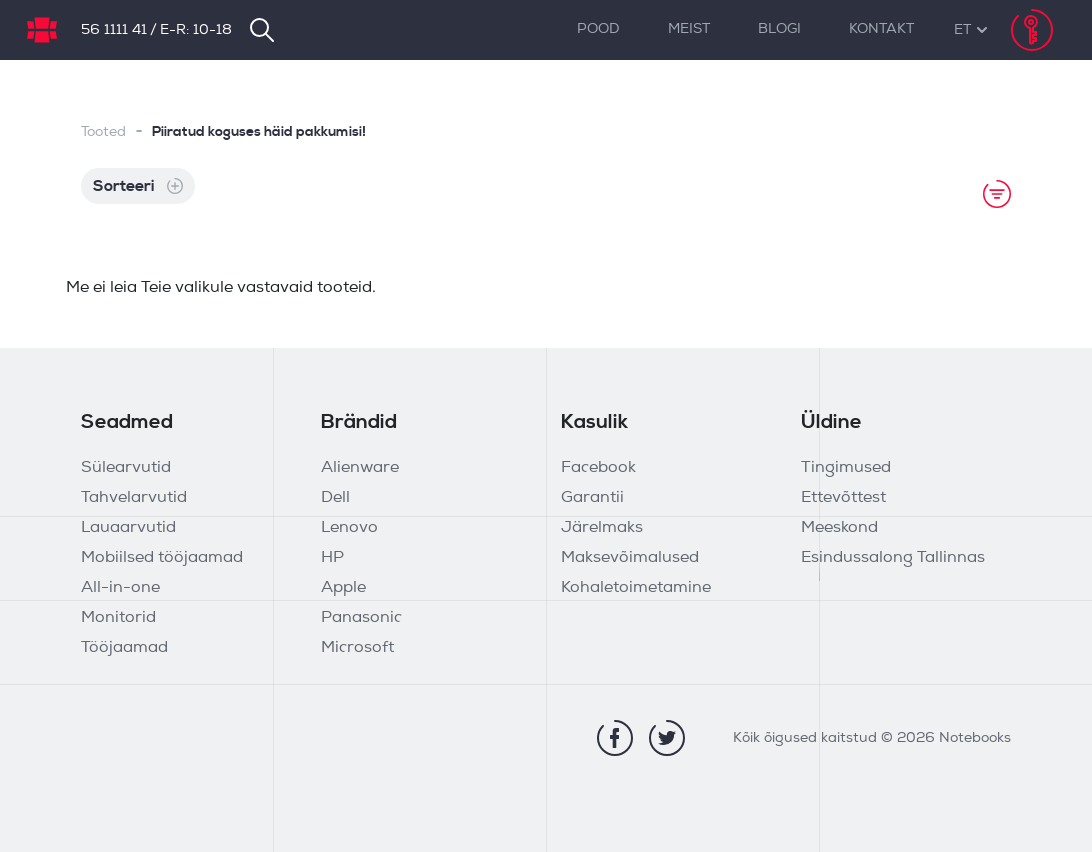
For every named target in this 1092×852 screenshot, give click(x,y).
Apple (343, 588)
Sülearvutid (126, 468)
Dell (335, 498)
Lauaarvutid (128, 528)
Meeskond (839, 528)
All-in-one (120, 588)
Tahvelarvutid (134, 498)
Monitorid (118, 618)
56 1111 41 (114, 30)
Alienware (360, 468)
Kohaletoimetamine (636, 588)
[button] (962, 30)
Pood (598, 29)
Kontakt (881, 29)
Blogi (779, 29)
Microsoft (357, 648)
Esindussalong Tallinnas (893, 558)
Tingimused (846, 468)
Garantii (592, 498)
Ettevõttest (843, 498)
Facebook (598, 468)
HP (332, 558)
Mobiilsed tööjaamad (162, 558)
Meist (689, 29)
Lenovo (349, 528)
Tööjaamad (124, 648)
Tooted (103, 132)
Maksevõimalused (630, 558)
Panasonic (361, 618)
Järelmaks (602, 528)
